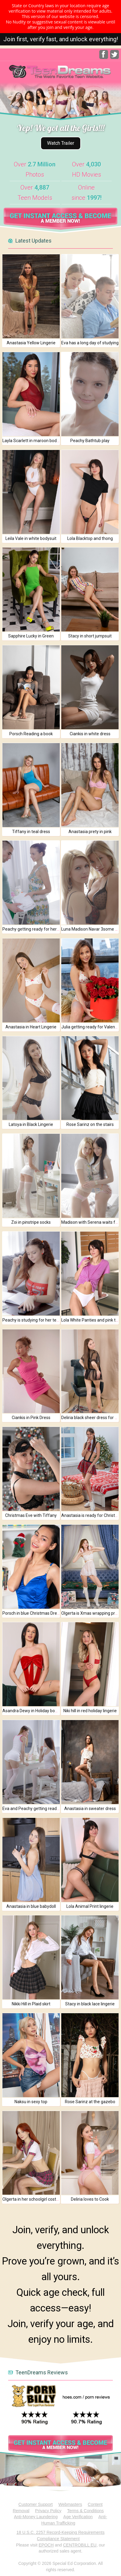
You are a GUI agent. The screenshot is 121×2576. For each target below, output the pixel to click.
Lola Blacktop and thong (90, 538)
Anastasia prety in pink (90, 831)
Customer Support (35, 2504)
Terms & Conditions (85, 2510)
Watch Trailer (60, 143)
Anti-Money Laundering (36, 2516)
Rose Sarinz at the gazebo (90, 2101)
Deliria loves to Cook (90, 2199)
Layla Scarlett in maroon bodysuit (34, 440)
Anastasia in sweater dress (90, 1808)
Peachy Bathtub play (90, 440)
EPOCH (46, 2545)
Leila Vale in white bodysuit (30, 538)
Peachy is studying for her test (31, 1320)
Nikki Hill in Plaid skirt (31, 2003)
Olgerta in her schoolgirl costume (33, 2199)
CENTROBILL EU (80, 2545)
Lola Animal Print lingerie (89, 1906)
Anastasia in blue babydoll (31, 1906)
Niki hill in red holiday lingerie (90, 1710)
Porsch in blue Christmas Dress (31, 1613)
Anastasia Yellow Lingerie (31, 342)
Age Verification (78, 2516)
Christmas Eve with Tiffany (31, 1515)
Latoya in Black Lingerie (31, 1124)
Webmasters (70, 2504)
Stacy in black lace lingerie (90, 2003)
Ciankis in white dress (90, 733)
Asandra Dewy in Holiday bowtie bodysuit (41, 1710)
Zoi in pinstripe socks (31, 1222)
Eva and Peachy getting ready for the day (41, 1808)
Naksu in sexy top (30, 2101)
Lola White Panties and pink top (90, 1320)
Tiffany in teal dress (31, 831)
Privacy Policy (48, 2510)
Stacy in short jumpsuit (90, 636)
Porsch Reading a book (31, 733)
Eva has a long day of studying (90, 342)
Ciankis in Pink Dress (31, 1417)
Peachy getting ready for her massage (38, 929)
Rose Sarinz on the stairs (90, 1124)
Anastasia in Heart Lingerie (30, 1027)
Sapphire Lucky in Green (31, 636)
